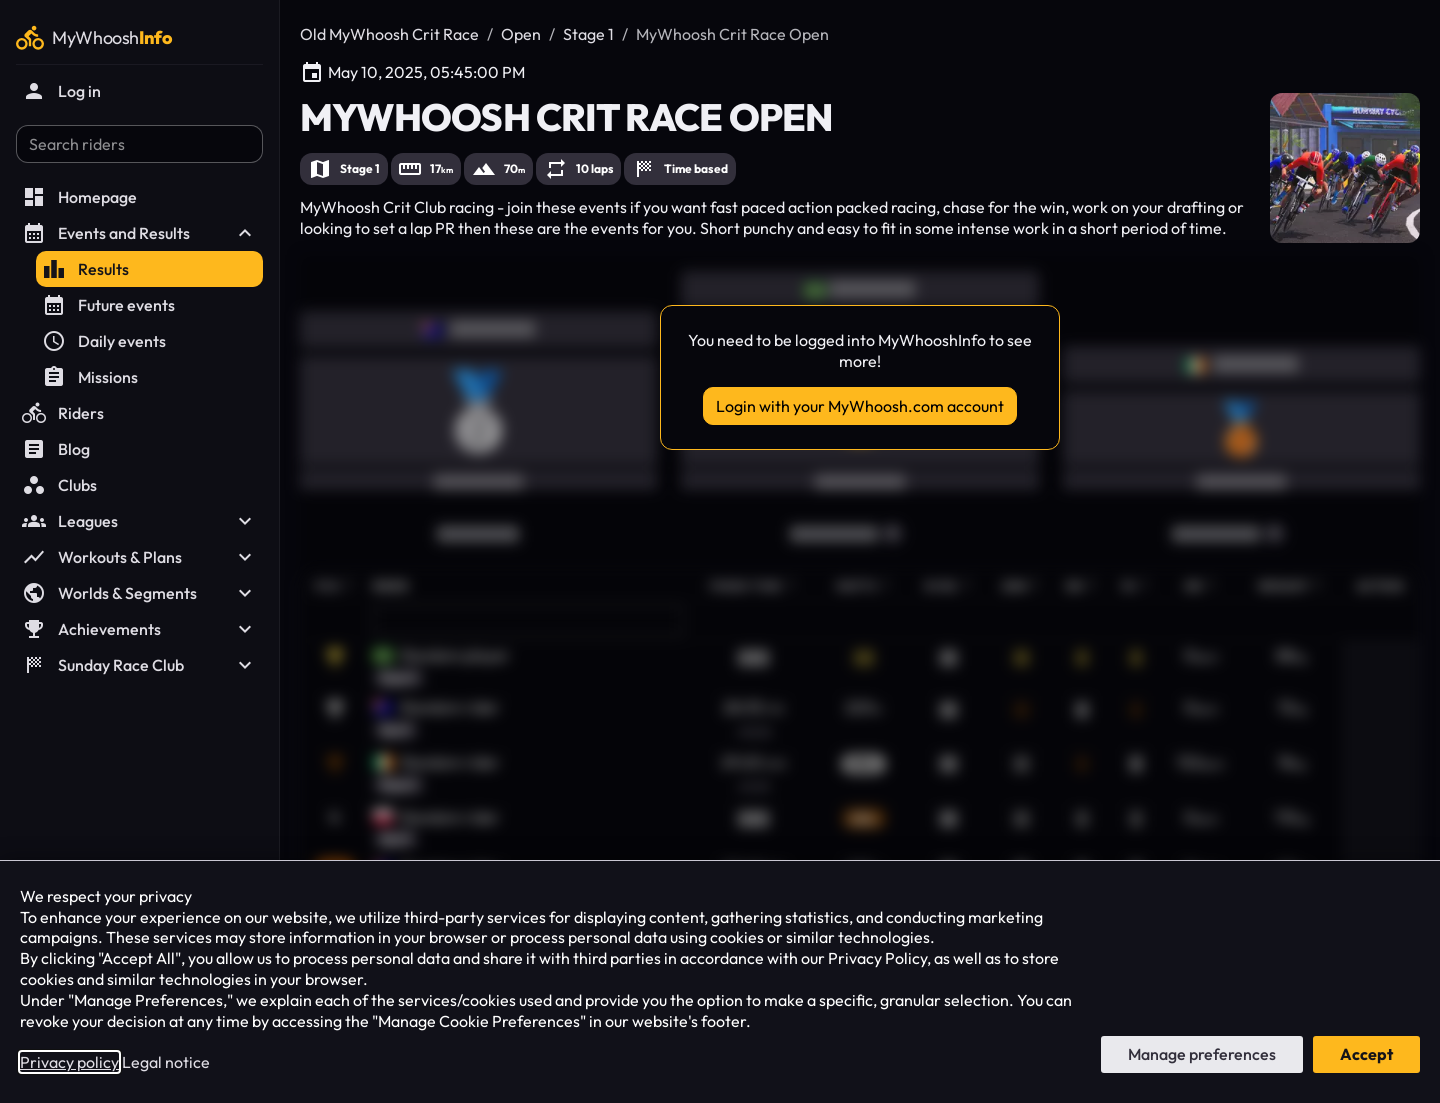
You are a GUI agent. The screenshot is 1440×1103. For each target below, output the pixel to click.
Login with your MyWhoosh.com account (860, 406)
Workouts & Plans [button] (139, 557)
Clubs (59, 485)
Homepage (79, 197)
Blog (56, 449)
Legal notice (166, 1062)
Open (521, 34)
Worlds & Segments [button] (139, 593)
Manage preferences (1202, 1054)
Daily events (104, 341)
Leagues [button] (139, 521)
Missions (90, 377)
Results (85, 269)
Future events (108, 305)
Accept (1366, 1054)
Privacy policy (69, 1062)
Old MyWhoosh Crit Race (389, 34)
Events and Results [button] (139, 233)
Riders (63, 413)
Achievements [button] (139, 629)
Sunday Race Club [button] (139, 665)
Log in (61, 91)
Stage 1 (588, 34)
